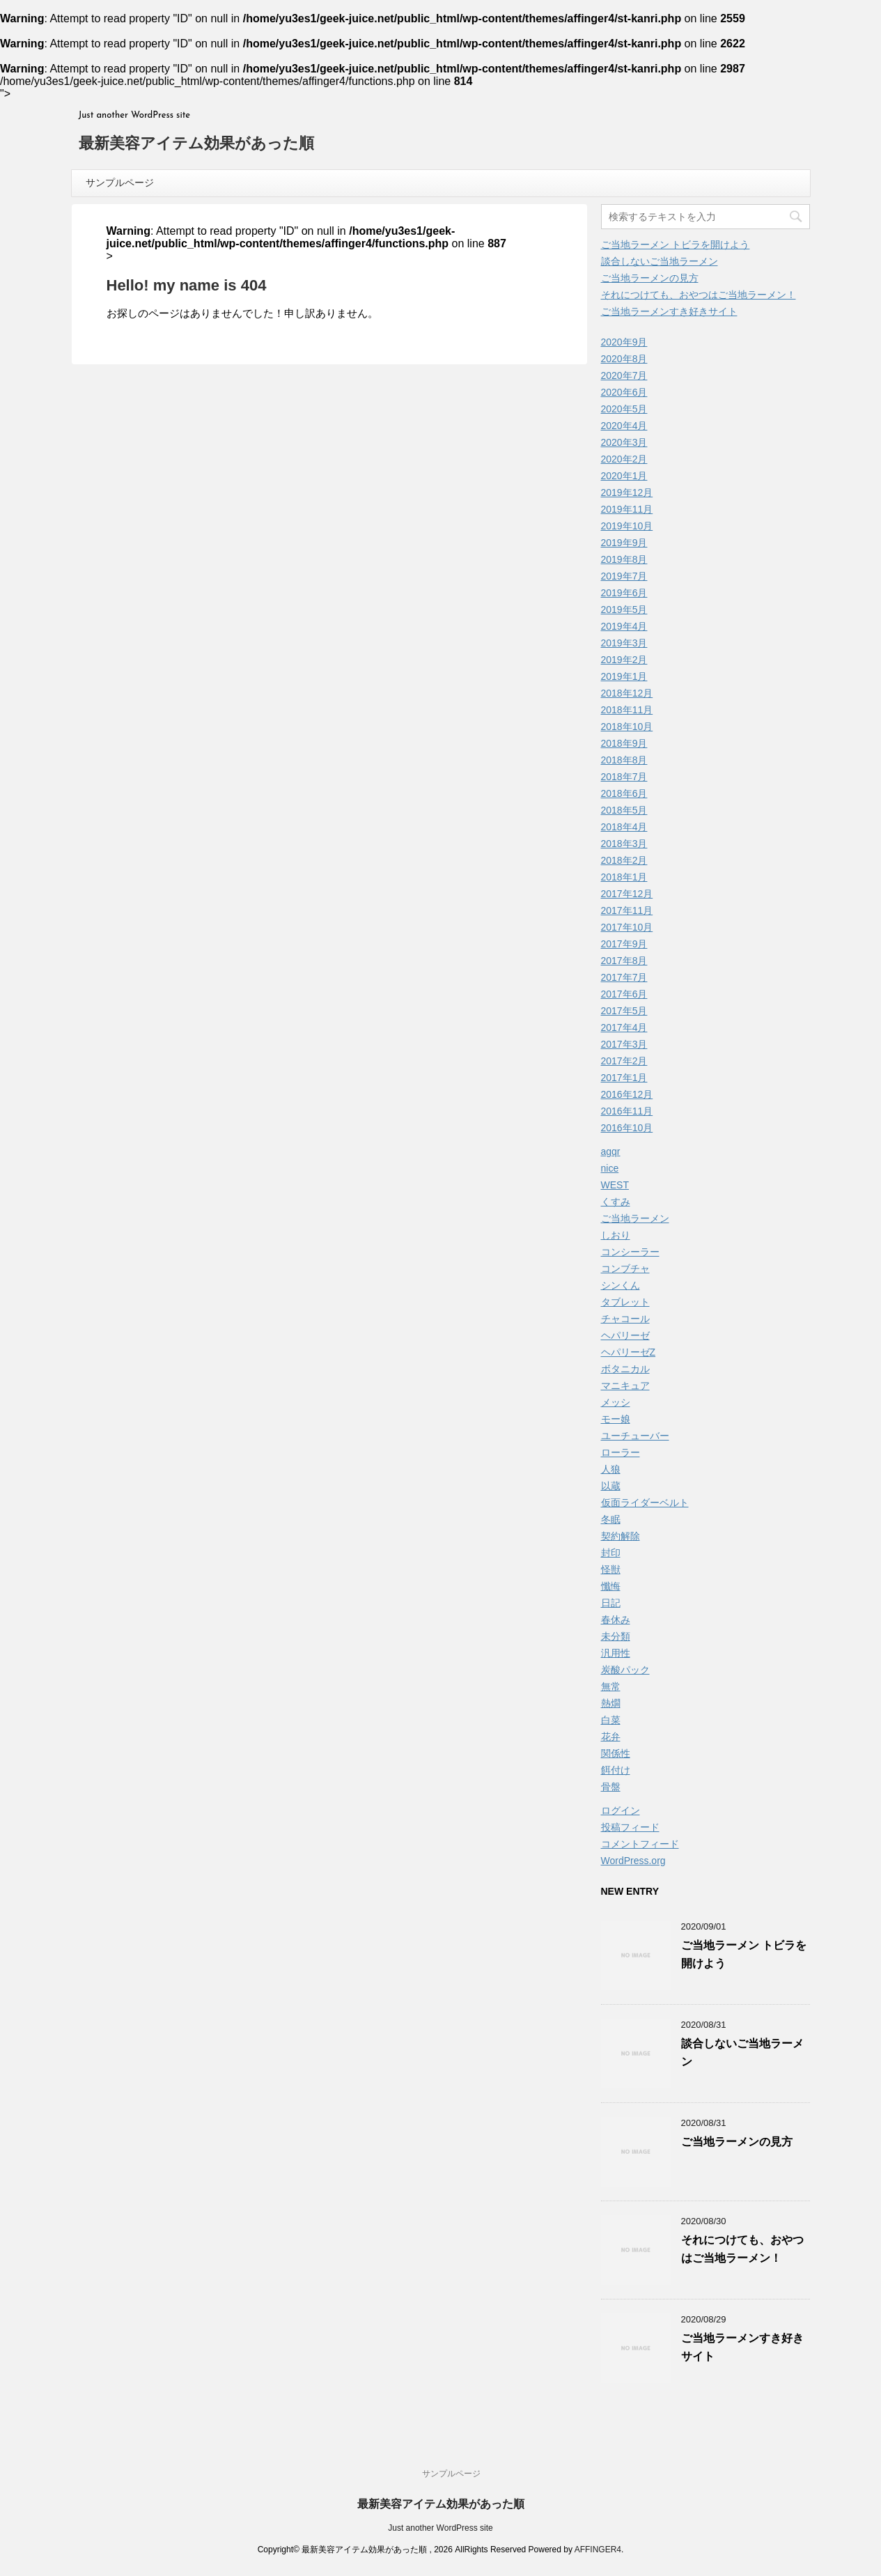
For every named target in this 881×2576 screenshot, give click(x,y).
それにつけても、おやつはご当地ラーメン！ (698, 294)
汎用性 (615, 1653)
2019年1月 (624, 676)
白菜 (611, 1719)
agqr (611, 1151)
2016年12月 (627, 1094)
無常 (611, 1686)
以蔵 (611, 1485)
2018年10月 (627, 726)
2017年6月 (624, 994)
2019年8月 (624, 559)
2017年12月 (627, 893)
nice (610, 1168)
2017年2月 (624, 1060)
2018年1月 (624, 877)
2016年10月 (627, 1127)
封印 (611, 1552)
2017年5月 (624, 1010)
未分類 (615, 1636)
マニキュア (625, 1385)
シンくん (620, 1285)
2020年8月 (624, 358)
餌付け (615, 1770)
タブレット (625, 1302)
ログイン (620, 1810)
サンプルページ (120, 182)
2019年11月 (627, 509)
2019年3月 (624, 643)
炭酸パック (625, 1669)
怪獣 (611, 1569)
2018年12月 (627, 693)
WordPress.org (633, 1860)
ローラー (620, 1452)
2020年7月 (624, 375)
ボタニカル (625, 1368)
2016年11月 (627, 1111)
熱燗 (611, 1703)
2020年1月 (624, 475)
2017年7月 (624, 977)
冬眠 (611, 1519)
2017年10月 (627, 927)
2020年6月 (624, 392)
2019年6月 (624, 592)
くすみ (615, 1201)
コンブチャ (625, 1268)
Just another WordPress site (440, 2528)
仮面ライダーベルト (645, 1502)
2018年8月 (624, 760)
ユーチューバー (635, 1435)
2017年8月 (624, 960)
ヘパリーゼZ (628, 1352)
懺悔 (611, 1586)
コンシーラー (630, 1251)
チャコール (625, 1318)
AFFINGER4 (598, 2549)
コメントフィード (640, 1843)
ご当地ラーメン (635, 1218)
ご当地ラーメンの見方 (650, 278)
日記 (611, 1602)
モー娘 (615, 1419)
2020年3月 (624, 442)
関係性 (615, 1753)
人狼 (611, 1469)
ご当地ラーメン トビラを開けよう (675, 244)
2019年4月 (624, 626)
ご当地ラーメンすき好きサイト (669, 311)
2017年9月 (624, 943)
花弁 (611, 1736)
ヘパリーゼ (625, 1335)
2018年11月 (627, 709)
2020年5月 (624, 408)
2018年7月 (624, 776)
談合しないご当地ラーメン (659, 261)
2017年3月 (624, 1044)
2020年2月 (624, 459)
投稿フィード (630, 1827)
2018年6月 (624, 793)
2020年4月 (624, 425)
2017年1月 (624, 1077)
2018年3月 (624, 843)
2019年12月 (627, 492)
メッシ (615, 1402)
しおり (615, 1235)
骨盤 (611, 1786)
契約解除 (620, 1536)
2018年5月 (624, 810)
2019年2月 (624, 659)
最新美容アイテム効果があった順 (196, 145)
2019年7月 (624, 576)
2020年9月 (624, 342)
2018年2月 (624, 860)
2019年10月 (627, 526)
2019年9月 (624, 542)
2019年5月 (624, 609)
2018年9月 (624, 743)
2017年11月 (627, 910)
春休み (615, 1619)
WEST (615, 1184)
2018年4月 (624, 826)
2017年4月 (624, 1027)
